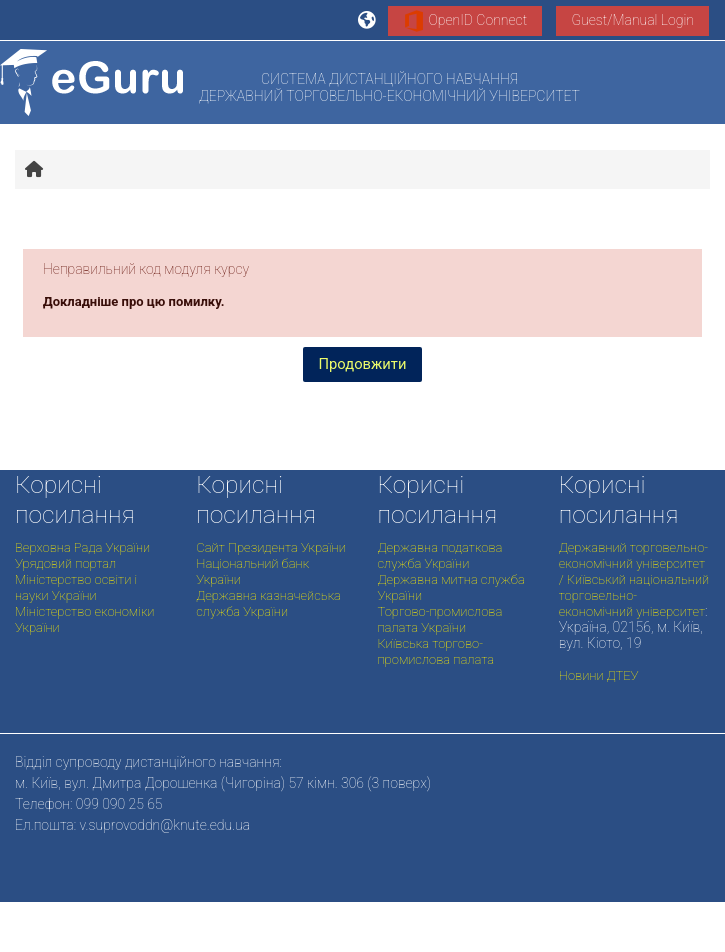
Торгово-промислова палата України (440, 619)
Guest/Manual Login (632, 20)
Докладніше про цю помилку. (134, 301)
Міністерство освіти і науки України (76, 587)
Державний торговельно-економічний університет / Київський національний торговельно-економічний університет (634, 579)
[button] (368, 20)
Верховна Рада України (82, 547)
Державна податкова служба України (440, 555)
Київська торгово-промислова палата (436, 651)
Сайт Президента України (271, 547)
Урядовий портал (65, 563)
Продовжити (363, 364)
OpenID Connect (465, 21)
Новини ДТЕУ (599, 675)
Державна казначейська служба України (268, 603)
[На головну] (91, 82)
